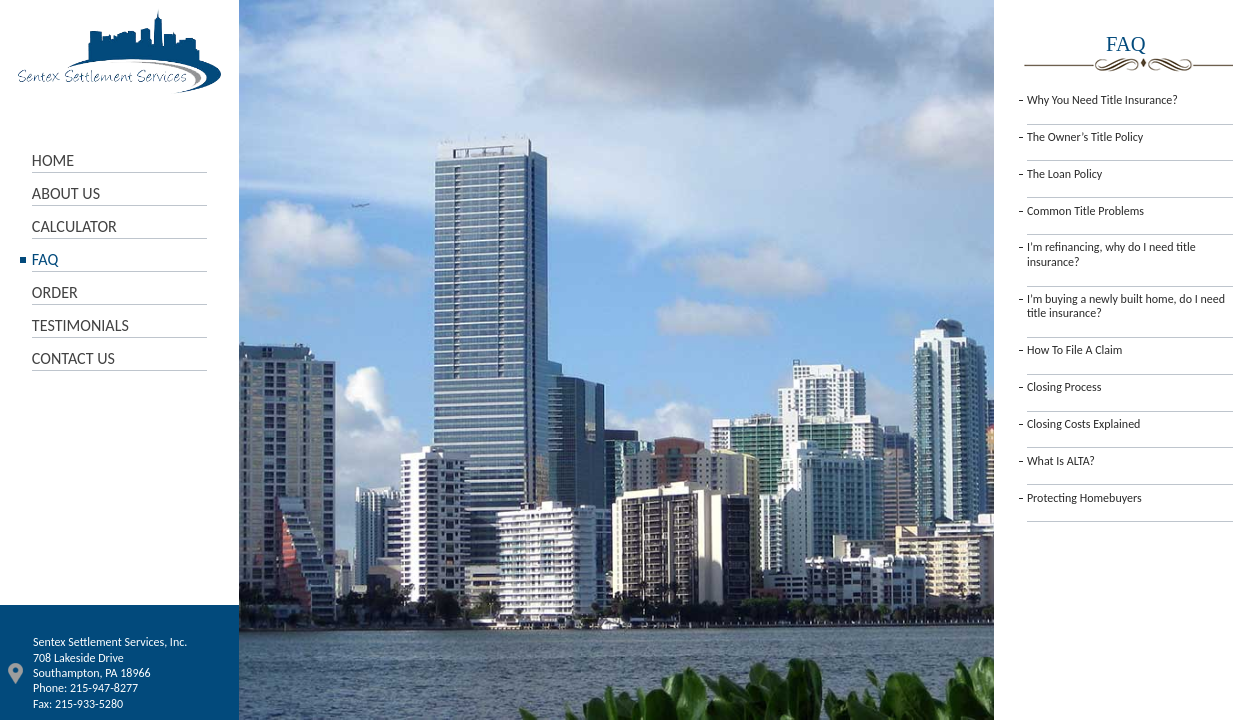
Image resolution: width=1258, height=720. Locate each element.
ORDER (55, 292)
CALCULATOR (74, 226)
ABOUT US (66, 193)
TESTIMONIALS (80, 325)
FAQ (45, 259)
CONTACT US (73, 358)
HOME (53, 160)
